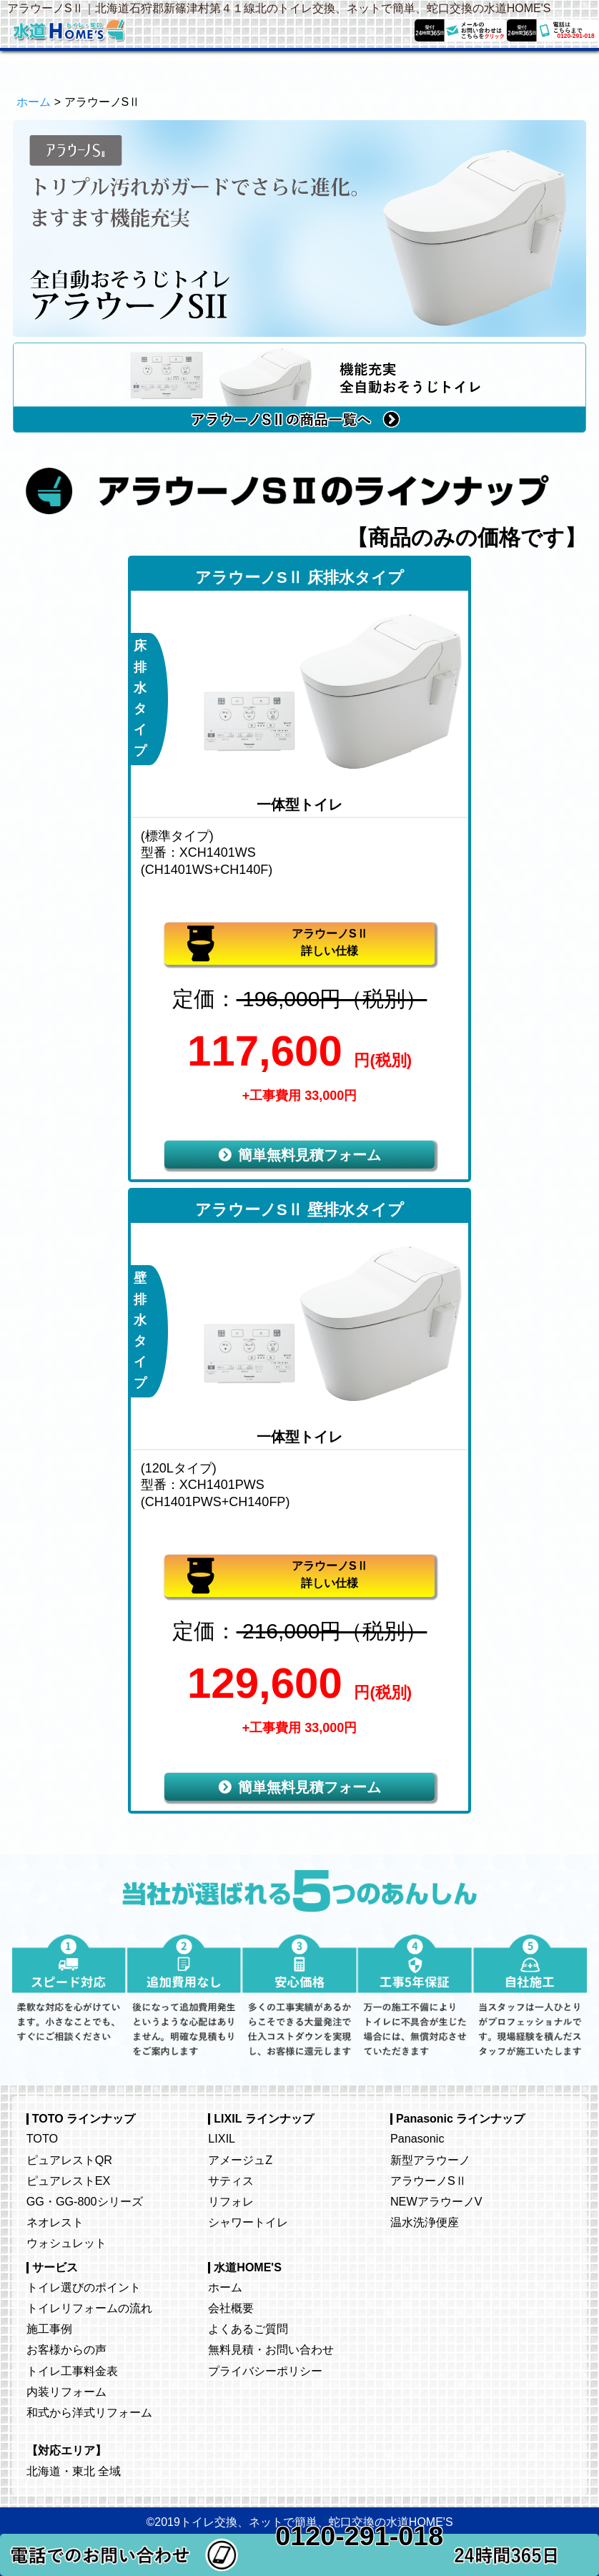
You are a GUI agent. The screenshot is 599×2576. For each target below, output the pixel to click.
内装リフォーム (66, 2391)
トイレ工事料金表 (72, 2370)
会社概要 (231, 2307)
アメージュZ (240, 2159)
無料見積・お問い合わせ (271, 2349)
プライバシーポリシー (265, 2370)
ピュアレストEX (68, 2180)
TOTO (42, 2138)
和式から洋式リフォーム (89, 2412)
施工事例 (49, 2328)
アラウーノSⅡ (428, 2180)
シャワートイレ (248, 2222)
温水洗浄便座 (424, 2222)
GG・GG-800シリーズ (84, 2201)
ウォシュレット (66, 2242)
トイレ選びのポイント (83, 2287)
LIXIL (221, 2138)
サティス (231, 2180)
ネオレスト (55, 2222)
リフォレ (231, 2201)
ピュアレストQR (69, 2159)
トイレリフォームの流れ (89, 2307)
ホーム (33, 102)
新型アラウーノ (430, 2159)
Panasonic (417, 2138)
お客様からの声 (66, 2349)
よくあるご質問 (248, 2328)
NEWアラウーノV (436, 2201)
